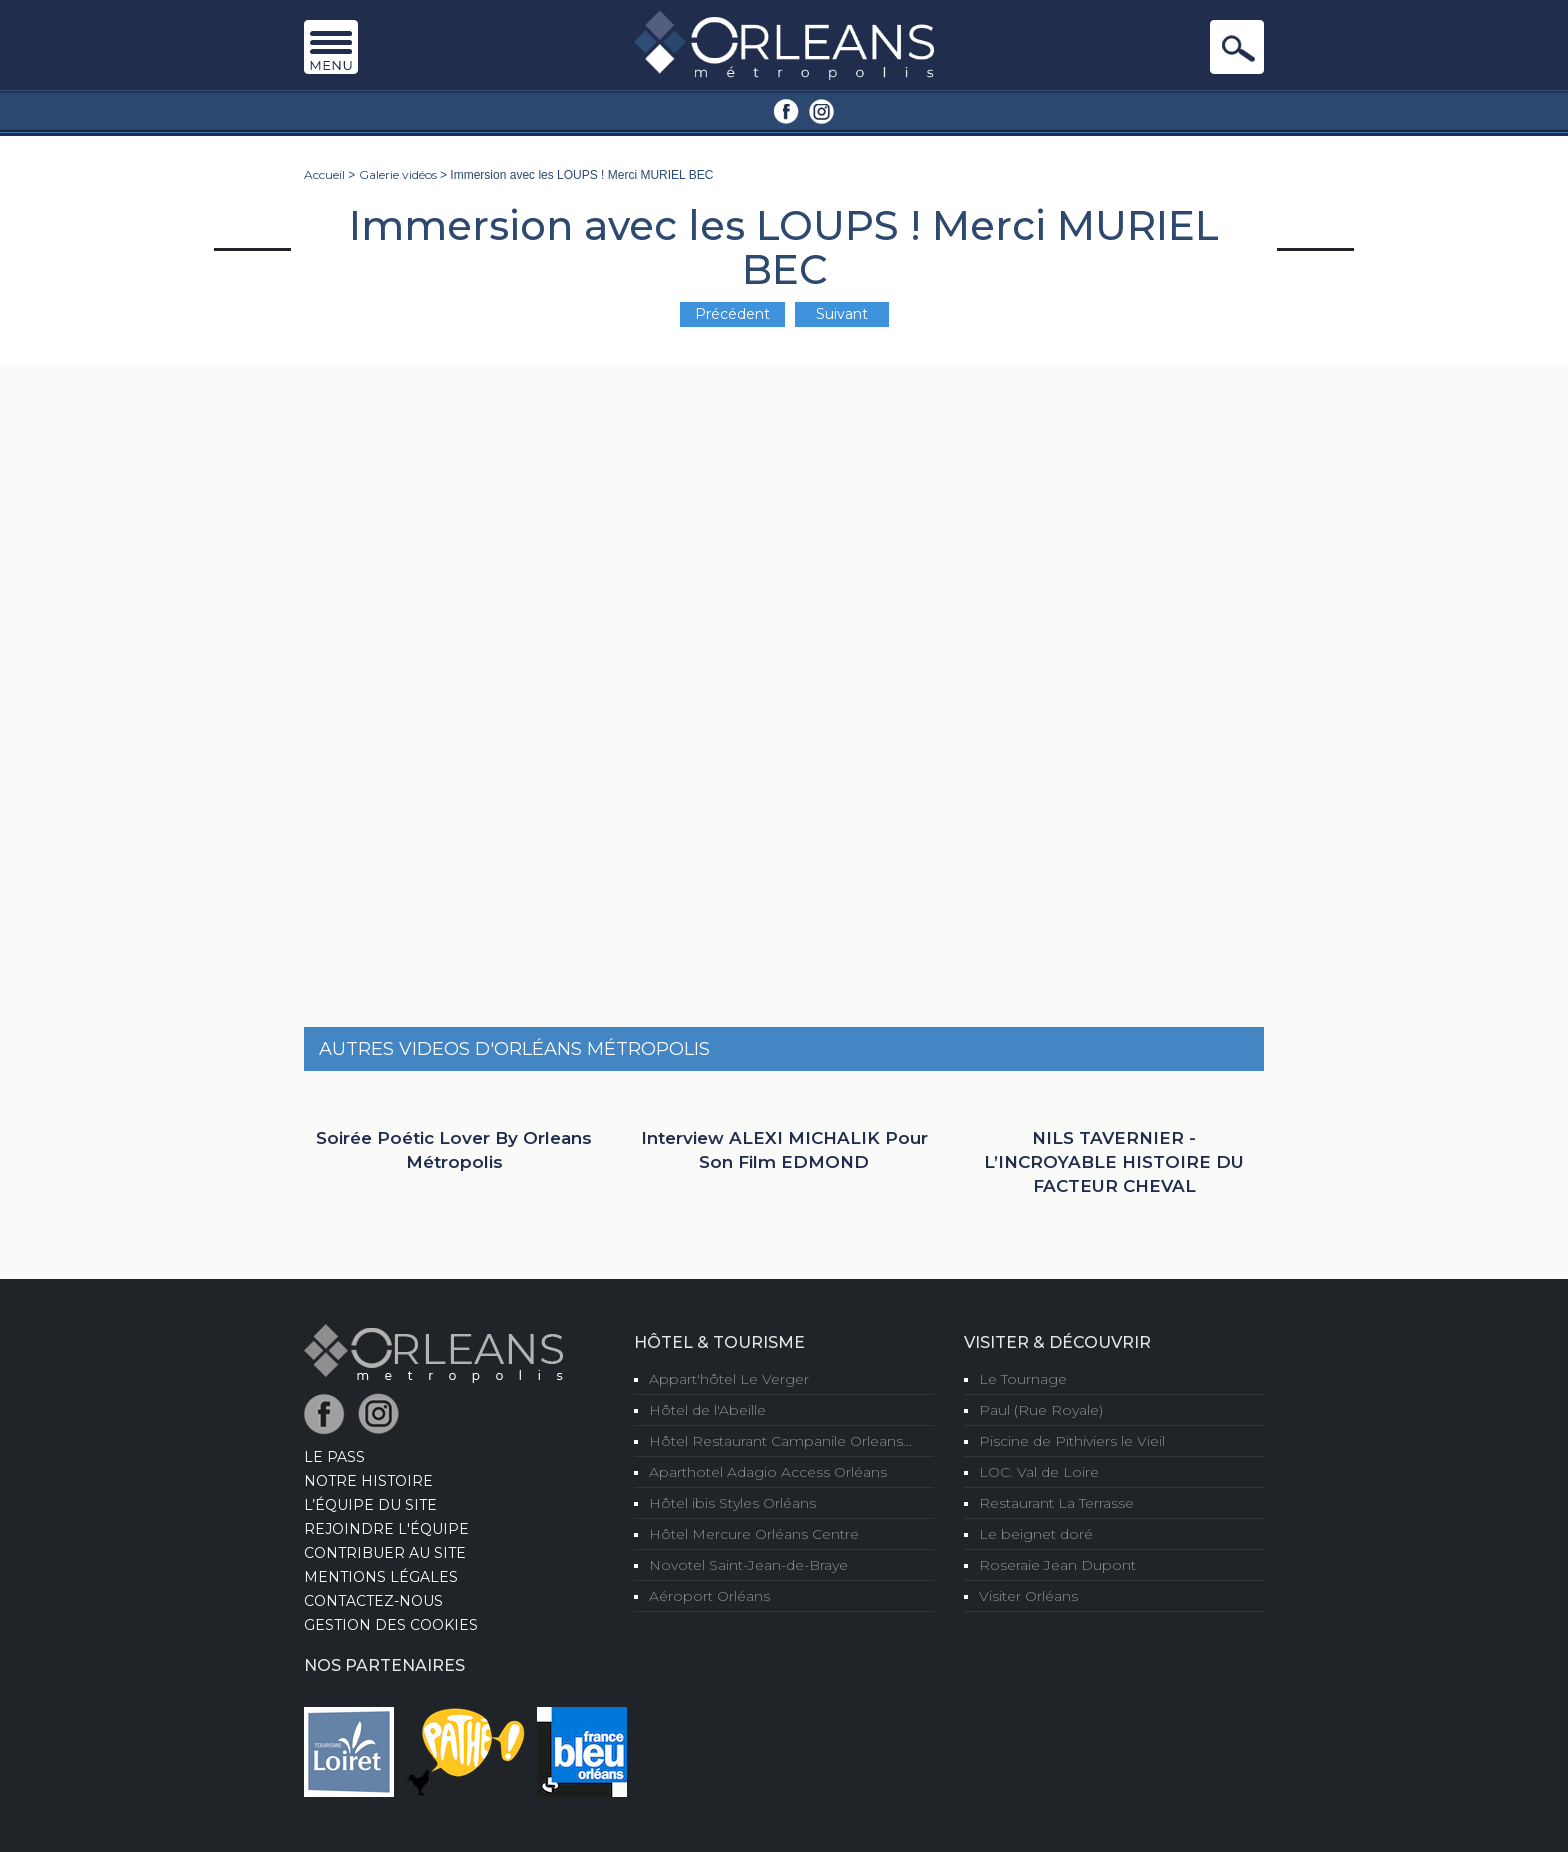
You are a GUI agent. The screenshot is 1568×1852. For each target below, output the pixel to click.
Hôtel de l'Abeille (707, 1410)
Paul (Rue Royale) (1041, 1410)
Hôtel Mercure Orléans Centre (754, 1534)
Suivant (842, 314)
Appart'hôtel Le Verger (729, 1379)
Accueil (324, 174)
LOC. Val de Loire (1039, 1472)
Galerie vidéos (398, 174)
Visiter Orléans (1028, 1596)
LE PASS (334, 1457)
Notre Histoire (368, 1481)
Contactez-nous (373, 1601)
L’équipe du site (370, 1505)
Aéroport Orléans (709, 1596)
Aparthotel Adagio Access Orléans (768, 1472)
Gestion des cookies (391, 1625)
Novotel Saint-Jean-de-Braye (748, 1565)
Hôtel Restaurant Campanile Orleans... (780, 1441)
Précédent (732, 314)
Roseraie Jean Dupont (1057, 1565)
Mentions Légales (381, 1577)
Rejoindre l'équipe (386, 1529)
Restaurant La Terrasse (1056, 1503)
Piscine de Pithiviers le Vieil (1072, 1441)
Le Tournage (1023, 1379)
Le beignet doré (1036, 1534)
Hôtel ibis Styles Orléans (732, 1503)
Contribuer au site (385, 1553)
